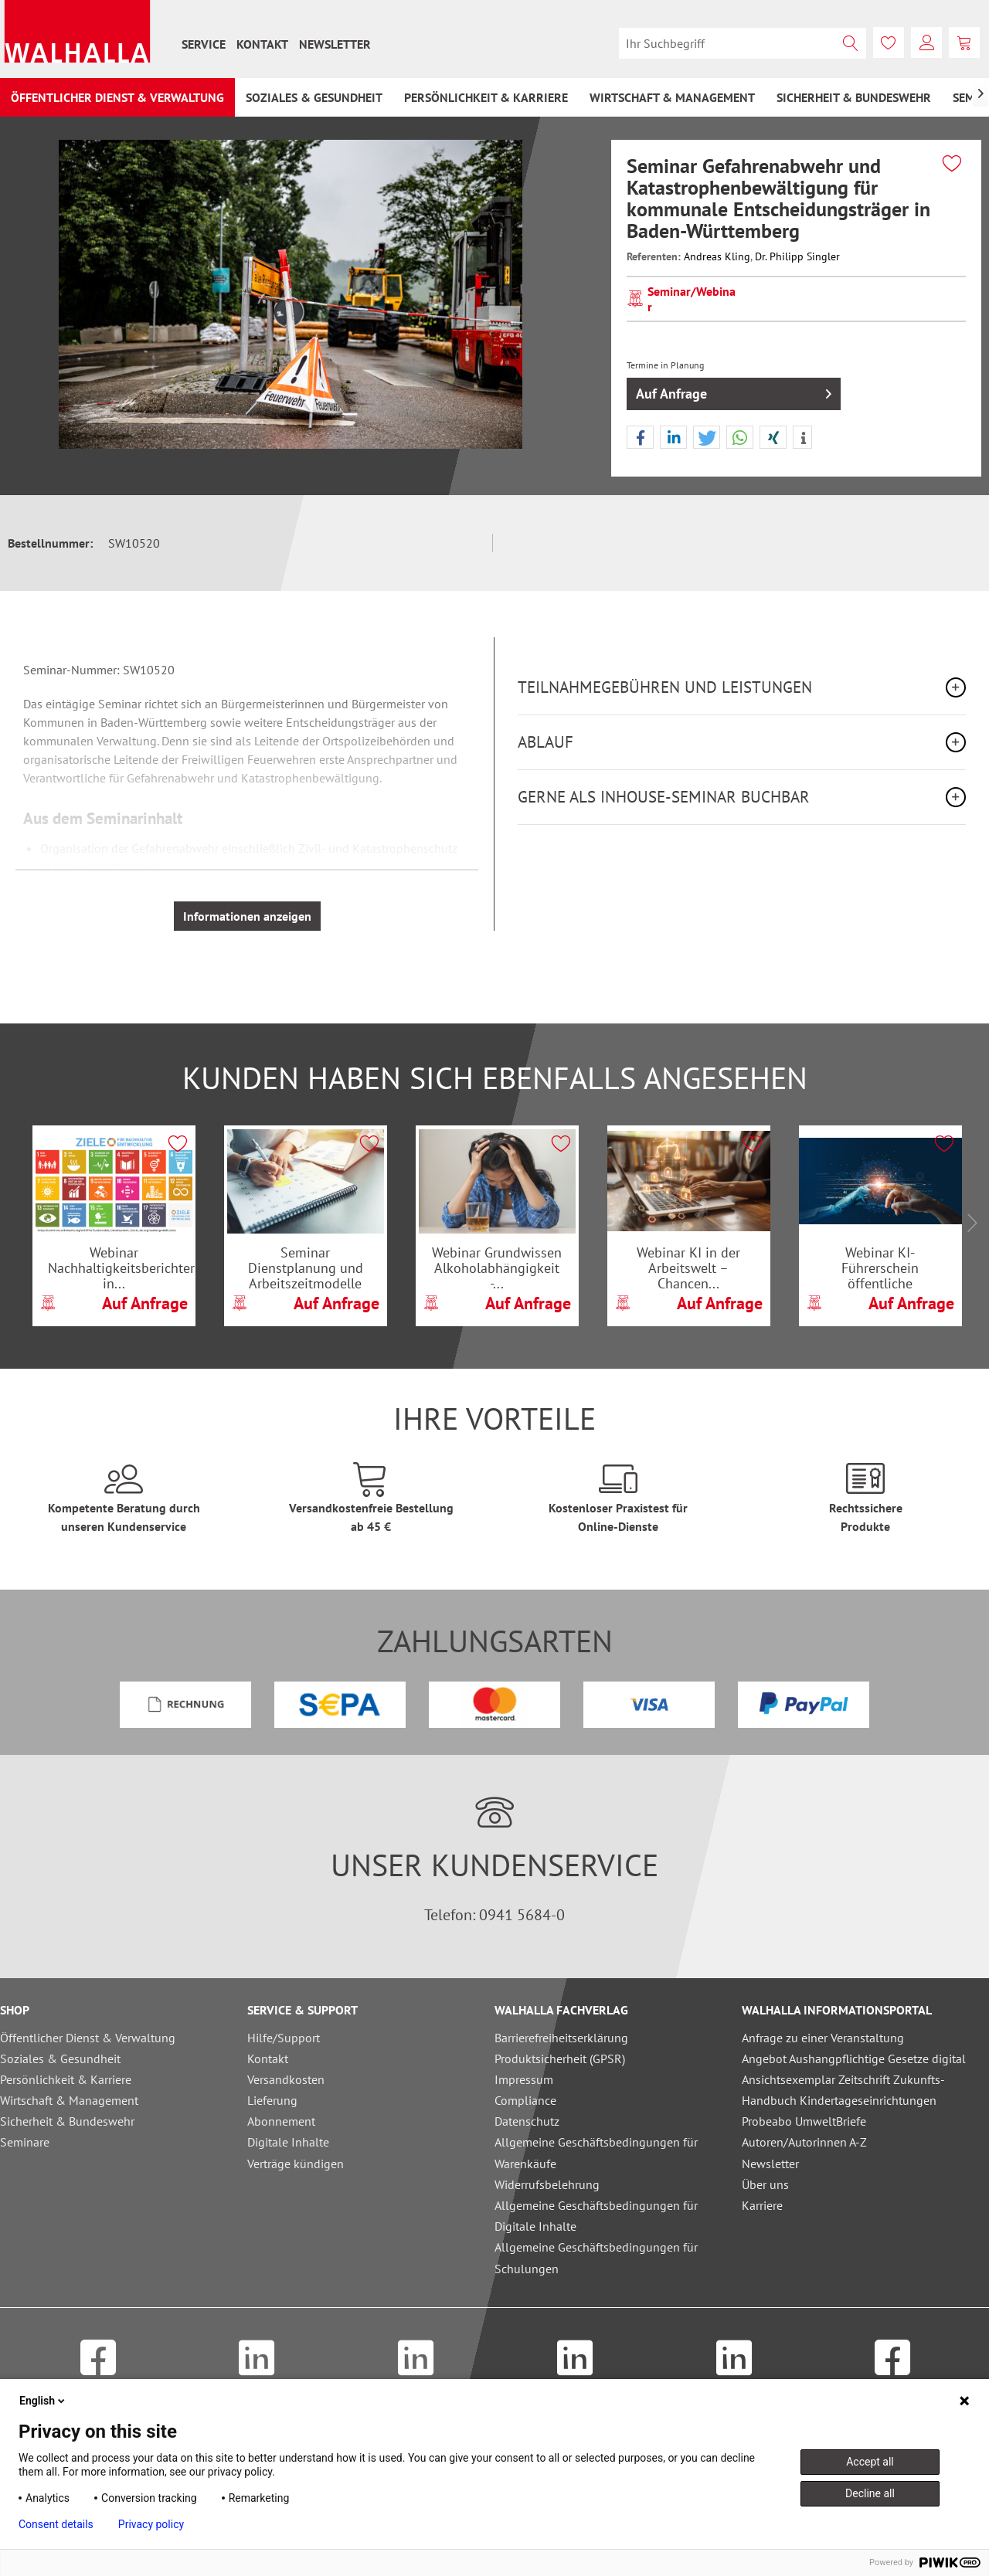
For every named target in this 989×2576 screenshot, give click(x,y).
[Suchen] (850, 43)
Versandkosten (286, 2079)
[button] (640, 438)
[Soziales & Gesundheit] (314, 97)
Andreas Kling (717, 256)
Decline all (870, 2493)
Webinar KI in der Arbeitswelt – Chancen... (688, 1267)
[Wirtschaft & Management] (672, 97)
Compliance (525, 2100)
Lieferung (272, 2100)
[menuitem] (203, 44)
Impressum (523, 2079)
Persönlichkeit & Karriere (65, 2079)
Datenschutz (526, 2121)
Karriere (762, 2205)
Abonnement (281, 2121)
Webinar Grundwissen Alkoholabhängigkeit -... (497, 1267)
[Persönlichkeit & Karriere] (486, 97)
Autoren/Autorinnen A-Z (804, 2142)
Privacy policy (151, 2524)
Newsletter (335, 44)
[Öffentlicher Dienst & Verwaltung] (117, 97)
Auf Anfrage (733, 392)
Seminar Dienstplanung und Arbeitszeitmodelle (305, 1267)
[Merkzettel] (888, 42)
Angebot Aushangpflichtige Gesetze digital (854, 2058)
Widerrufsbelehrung (547, 2184)
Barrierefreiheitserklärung (561, 2037)
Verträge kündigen (295, 2163)
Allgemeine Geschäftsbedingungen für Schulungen (596, 2257)
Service (204, 44)
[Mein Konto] (926, 42)
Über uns (765, 2184)
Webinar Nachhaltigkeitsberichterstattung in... (121, 1267)
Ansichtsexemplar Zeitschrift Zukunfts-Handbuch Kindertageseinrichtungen (843, 2090)
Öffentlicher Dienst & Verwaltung (87, 2037)
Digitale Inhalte (288, 2142)
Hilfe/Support (283, 2037)
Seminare (24, 2142)
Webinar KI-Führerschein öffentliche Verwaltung (880, 1267)
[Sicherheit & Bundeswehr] (854, 97)
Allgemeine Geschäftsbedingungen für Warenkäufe (596, 2152)
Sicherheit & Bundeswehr (67, 2121)
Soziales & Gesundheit (60, 2058)
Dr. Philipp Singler (797, 256)
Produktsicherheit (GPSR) (559, 2058)
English (43, 2400)
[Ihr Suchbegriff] (742, 43)
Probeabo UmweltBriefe (804, 2121)
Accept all (870, 2462)
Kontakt (262, 44)
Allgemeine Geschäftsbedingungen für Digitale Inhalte (596, 2216)
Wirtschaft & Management (69, 2100)
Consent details (56, 2524)
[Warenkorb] (964, 42)
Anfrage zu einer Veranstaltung (823, 2037)
